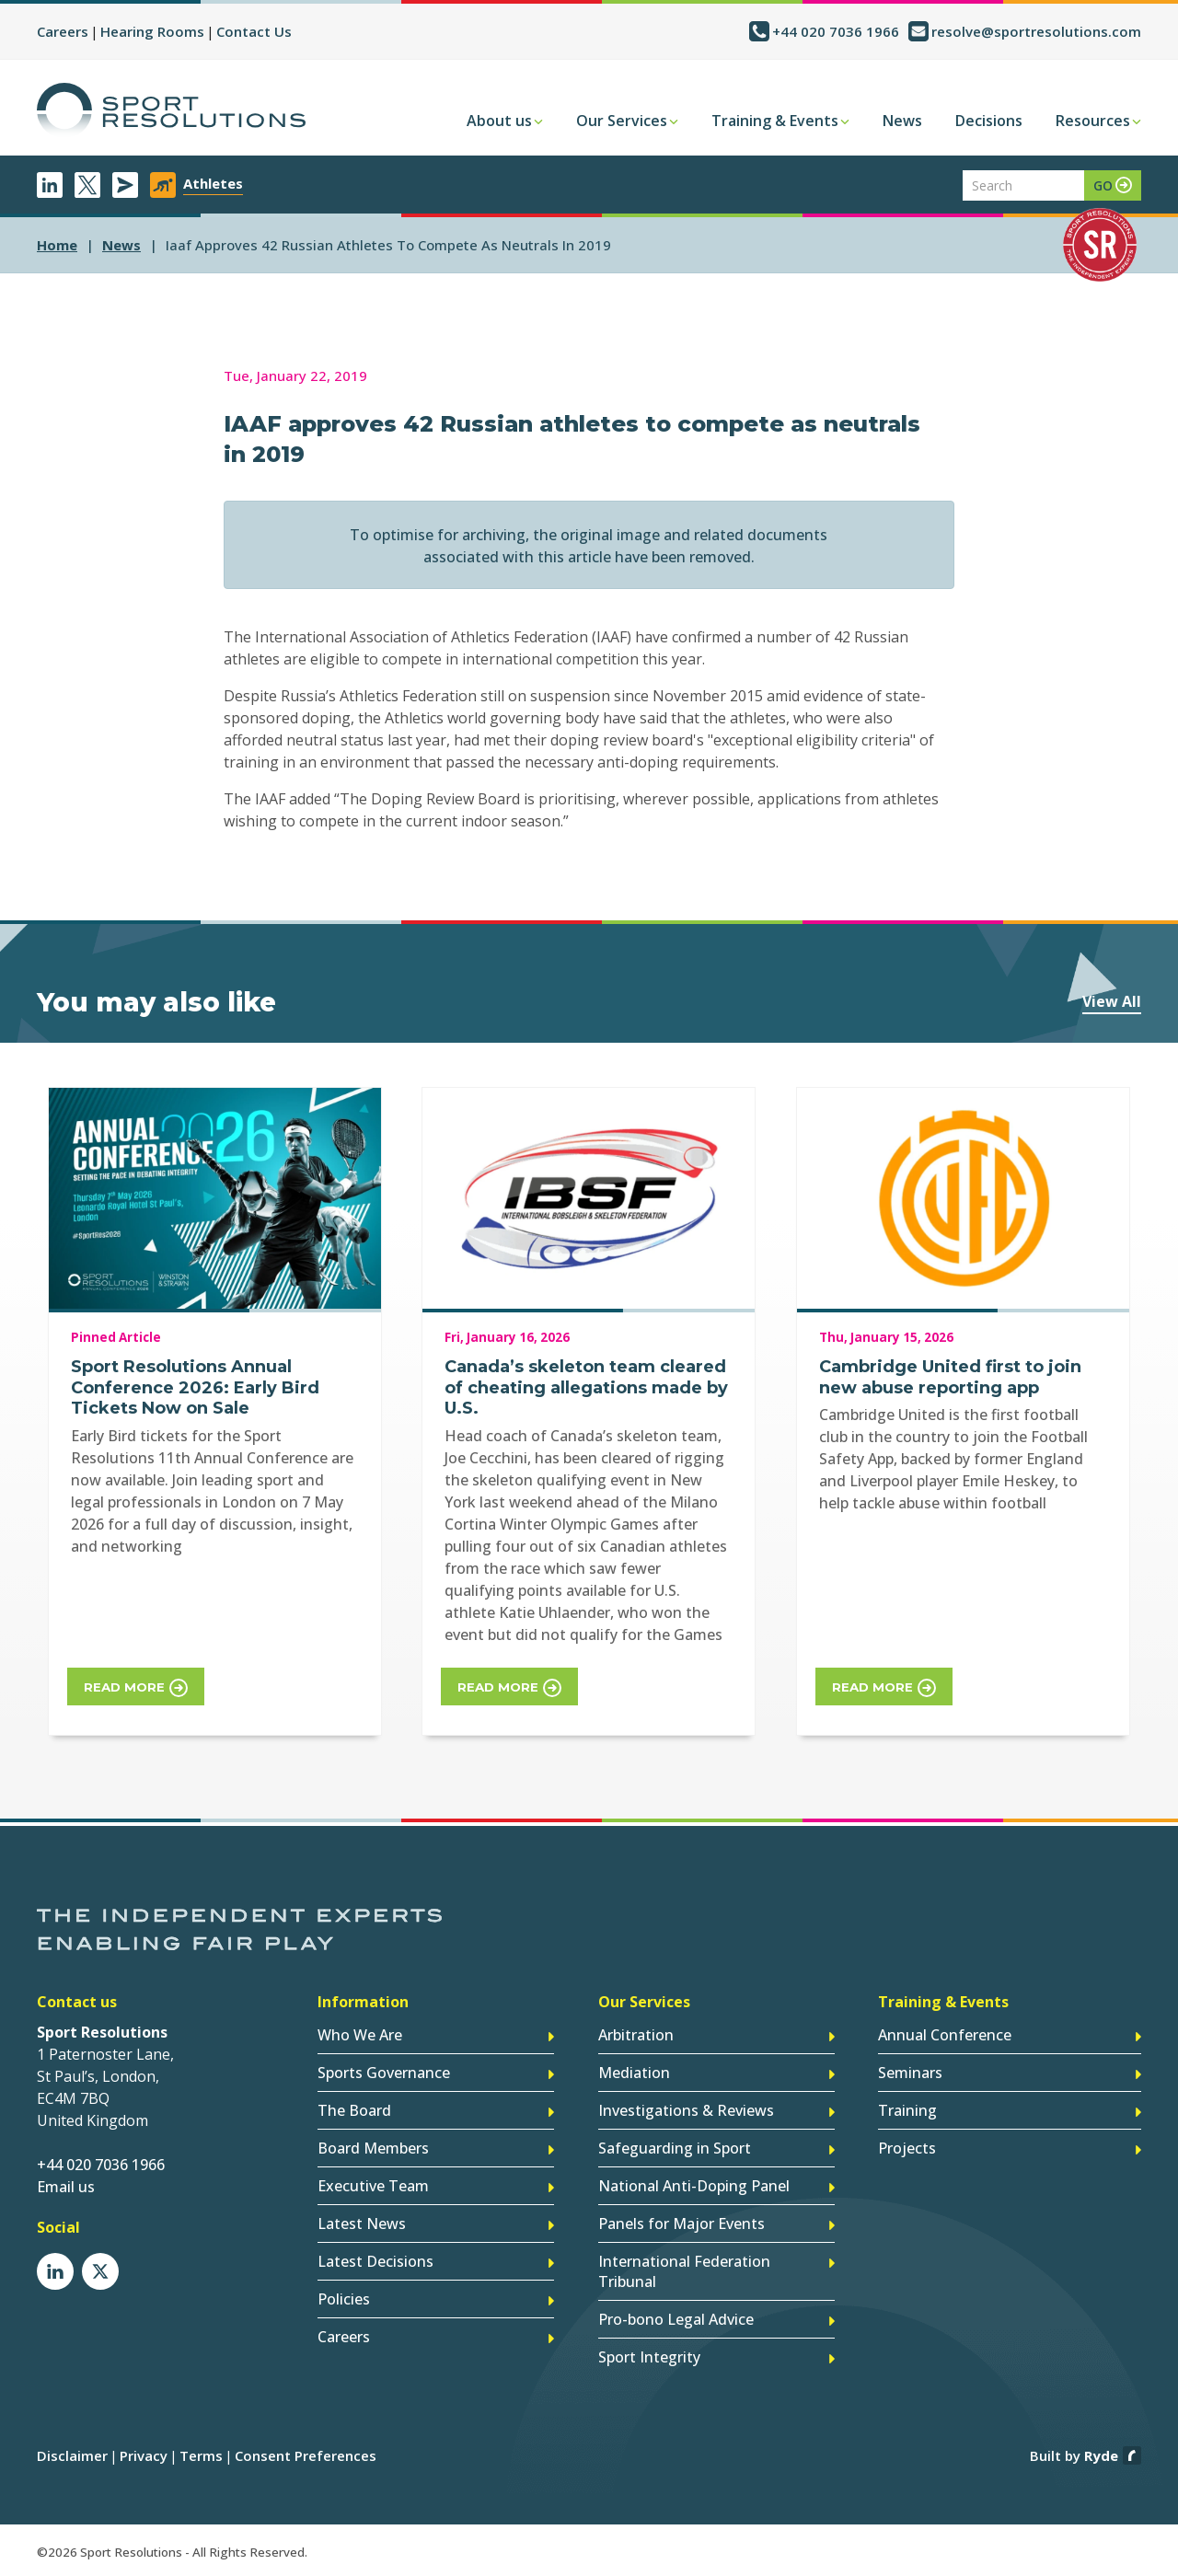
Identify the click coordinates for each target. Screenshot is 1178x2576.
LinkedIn (50, 185)
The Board (354, 2110)
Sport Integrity (649, 2357)
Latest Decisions (375, 2261)
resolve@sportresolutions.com (1036, 31)
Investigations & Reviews (686, 2110)
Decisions (988, 120)
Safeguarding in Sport (674, 2148)
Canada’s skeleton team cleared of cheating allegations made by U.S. (586, 1387)
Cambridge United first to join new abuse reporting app (950, 1377)
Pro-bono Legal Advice (676, 2319)
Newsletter (125, 185)
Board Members (373, 2148)
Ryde (1101, 2455)
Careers (62, 31)
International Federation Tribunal (684, 2271)
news (121, 245)
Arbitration (636, 2035)
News (902, 120)
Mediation (634, 2072)
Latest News (362, 2223)
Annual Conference (944, 2035)
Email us (66, 2187)
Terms (201, 2455)
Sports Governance (384, 2072)
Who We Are (360, 2035)
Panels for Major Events (681, 2223)
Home (57, 245)
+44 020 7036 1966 (835, 31)
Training (907, 2110)
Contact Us (254, 31)
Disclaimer (72, 2455)
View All (1111, 1001)
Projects (907, 2148)
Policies (344, 2299)
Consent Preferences (305, 2455)
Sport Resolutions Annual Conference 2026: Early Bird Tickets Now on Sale (195, 1387)
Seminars (910, 2072)
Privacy (143, 2455)
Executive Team (373, 2186)
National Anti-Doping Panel (694, 2186)
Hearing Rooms (152, 31)
